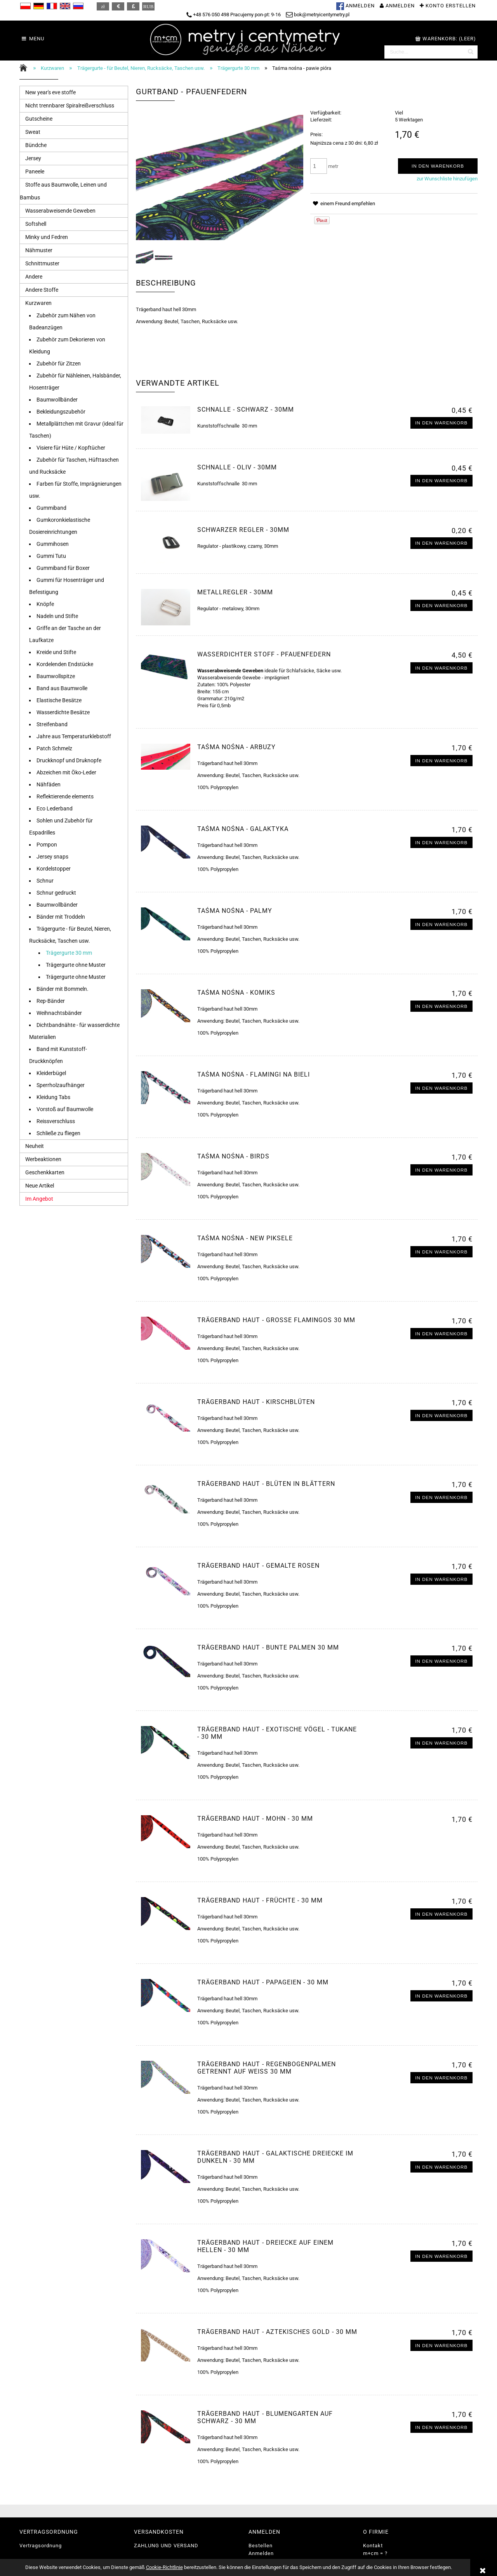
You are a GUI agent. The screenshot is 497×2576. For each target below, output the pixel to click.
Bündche (36, 145)
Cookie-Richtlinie (164, 2567)
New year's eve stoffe (50, 92)
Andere (33, 277)
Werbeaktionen (43, 1159)
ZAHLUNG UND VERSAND (166, 2545)
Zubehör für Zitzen (58, 363)
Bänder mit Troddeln (60, 917)
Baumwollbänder (57, 399)
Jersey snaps (52, 856)
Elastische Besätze (59, 700)
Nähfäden (48, 784)
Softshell (35, 224)
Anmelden (261, 2553)
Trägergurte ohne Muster (76, 965)
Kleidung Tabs (53, 1097)
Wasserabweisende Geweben (60, 211)
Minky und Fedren (46, 237)
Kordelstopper (53, 869)
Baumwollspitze (55, 676)
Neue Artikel (39, 1185)
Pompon (46, 844)
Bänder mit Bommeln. (62, 989)
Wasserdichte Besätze (63, 712)
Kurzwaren (38, 303)
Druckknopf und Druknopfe (68, 760)
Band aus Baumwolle (61, 688)
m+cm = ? (375, 2553)
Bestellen (260, 2545)
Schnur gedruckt (56, 893)
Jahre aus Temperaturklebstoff (73, 736)
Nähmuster (38, 250)
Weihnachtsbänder (59, 1013)
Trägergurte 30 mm (69, 953)
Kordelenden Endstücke (64, 664)
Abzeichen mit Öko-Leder (66, 772)
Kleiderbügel (51, 1073)
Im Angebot (39, 1199)
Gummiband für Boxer (63, 568)
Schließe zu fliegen (58, 1133)
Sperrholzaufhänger (60, 1085)
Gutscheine (38, 119)
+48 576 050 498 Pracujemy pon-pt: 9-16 (233, 14)
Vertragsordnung (40, 2545)
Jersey (33, 158)
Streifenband (52, 724)
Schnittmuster (42, 263)
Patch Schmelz (54, 748)
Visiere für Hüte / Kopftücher (70, 448)
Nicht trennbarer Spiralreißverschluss (69, 105)
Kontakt (373, 2545)
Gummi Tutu (51, 556)
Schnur (45, 881)
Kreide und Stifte (56, 652)
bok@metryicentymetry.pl (317, 14)
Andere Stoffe (41, 290)
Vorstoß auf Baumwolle (64, 1109)
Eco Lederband (54, 808)
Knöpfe (45, 604)
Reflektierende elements (65, 796)
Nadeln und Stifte (57, 616)
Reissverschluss (55, 1121)
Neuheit (34, 1146)
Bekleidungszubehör (60, 412)
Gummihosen (52, 544)
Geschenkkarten (44, 1172)
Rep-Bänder (50, 1001)
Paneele (34, 171)
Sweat (32, 132)
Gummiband (51, 508)
